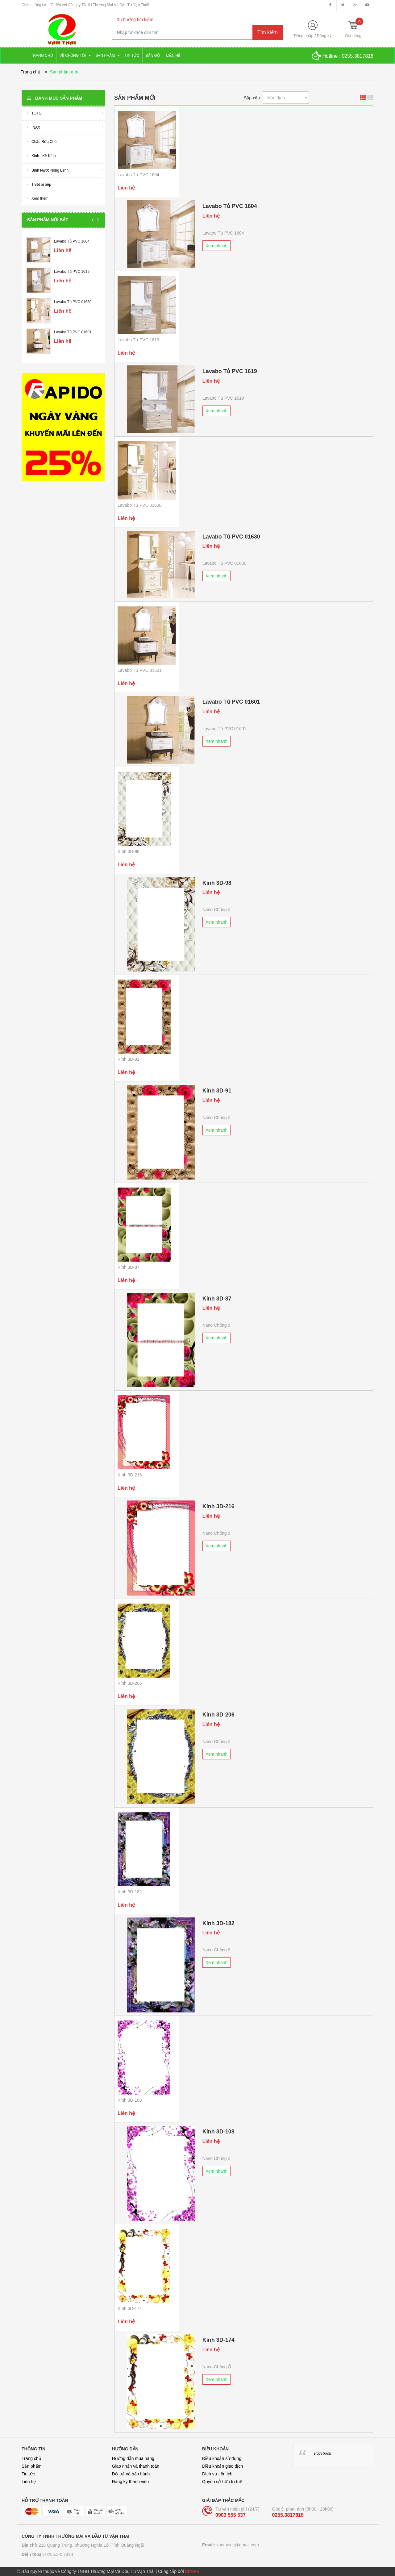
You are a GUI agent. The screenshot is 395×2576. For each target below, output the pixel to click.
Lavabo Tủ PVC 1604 (71, 241)
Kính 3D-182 (130, 1891)
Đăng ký (324, 35)
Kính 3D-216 (130, 1474)
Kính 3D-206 (130, 1683)
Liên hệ (29, 2481)
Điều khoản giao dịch (222, 2466)
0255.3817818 (357, 56)
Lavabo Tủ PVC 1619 (71, 271)
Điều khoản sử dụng (221, 2458)
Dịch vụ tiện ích (217, 2473)
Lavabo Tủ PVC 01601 (73, 332)
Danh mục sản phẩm (54, 98)
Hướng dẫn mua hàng (133, 2458)
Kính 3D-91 (128, 1059)
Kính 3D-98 (128, 851)
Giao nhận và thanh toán (136, 2466)
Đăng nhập (303, 35)
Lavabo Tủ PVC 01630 (73, 302)
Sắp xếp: (252, 97)
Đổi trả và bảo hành (131, 2473)
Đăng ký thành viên (130, 2481)
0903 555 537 (230, 2515)
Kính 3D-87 (128, 1267)
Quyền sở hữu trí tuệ (222, 2481)
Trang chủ (31, 2458)
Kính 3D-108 (130, 2100)
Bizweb (192, 2571)
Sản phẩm (31, 2466)
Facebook (322, 2453)
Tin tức (28, 2473)
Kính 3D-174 (130, 2308)
